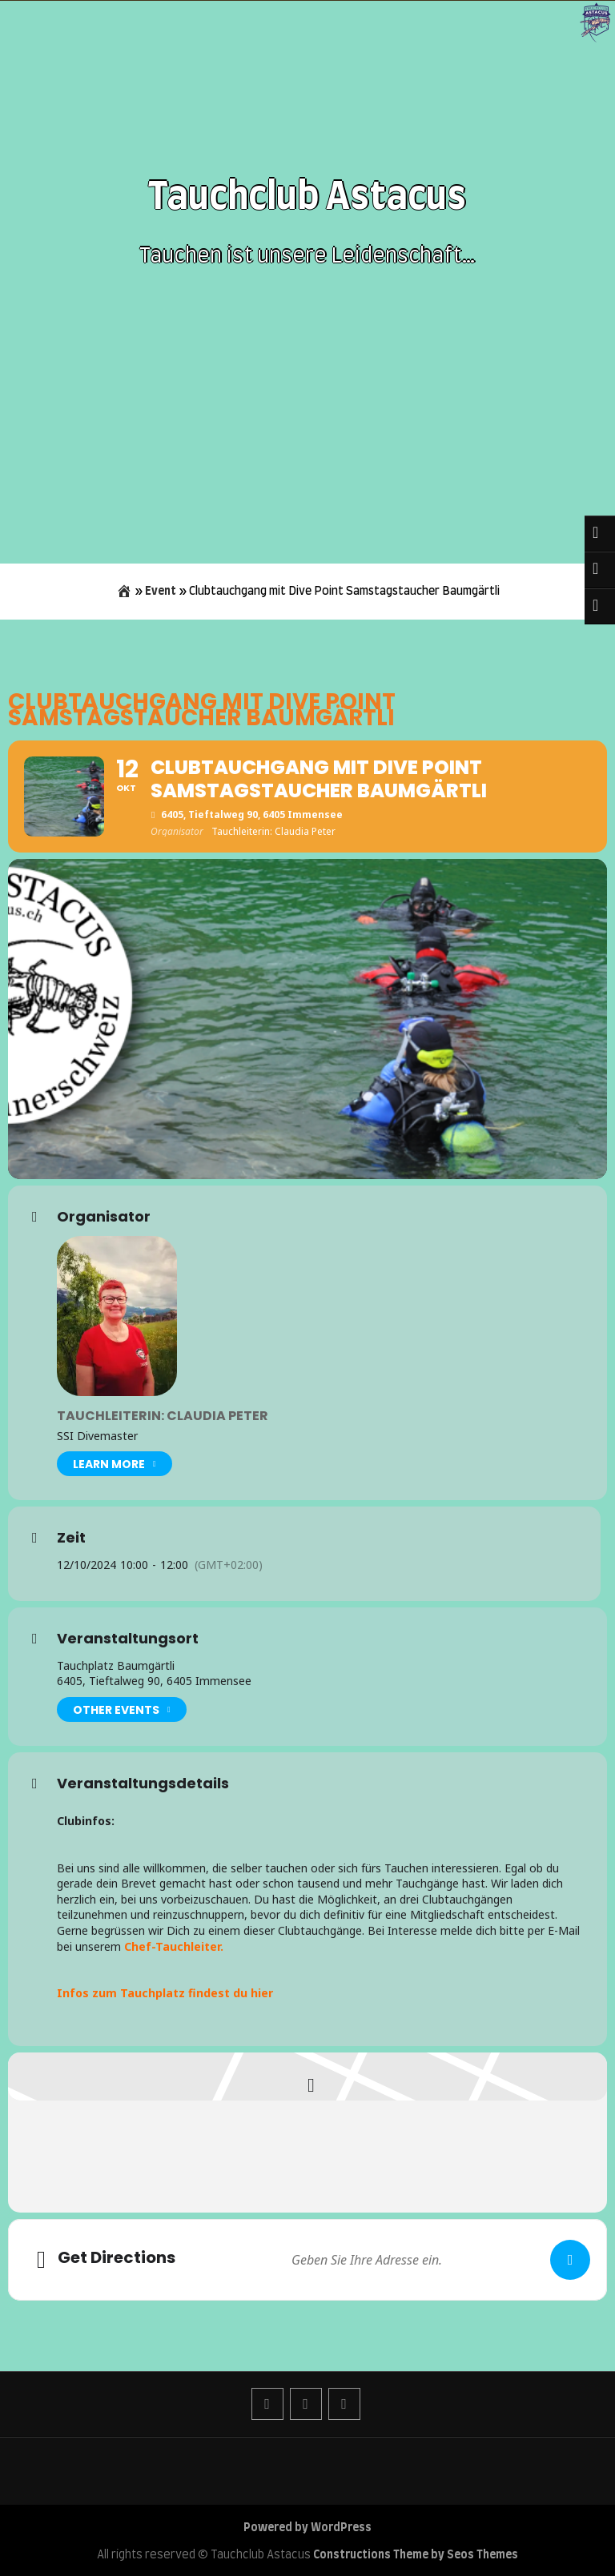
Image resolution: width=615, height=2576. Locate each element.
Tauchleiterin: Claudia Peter (162, 1415)
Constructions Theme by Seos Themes (415, 2555)
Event (160, 591)
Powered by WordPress (307, 2528)
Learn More (114, 1464)
